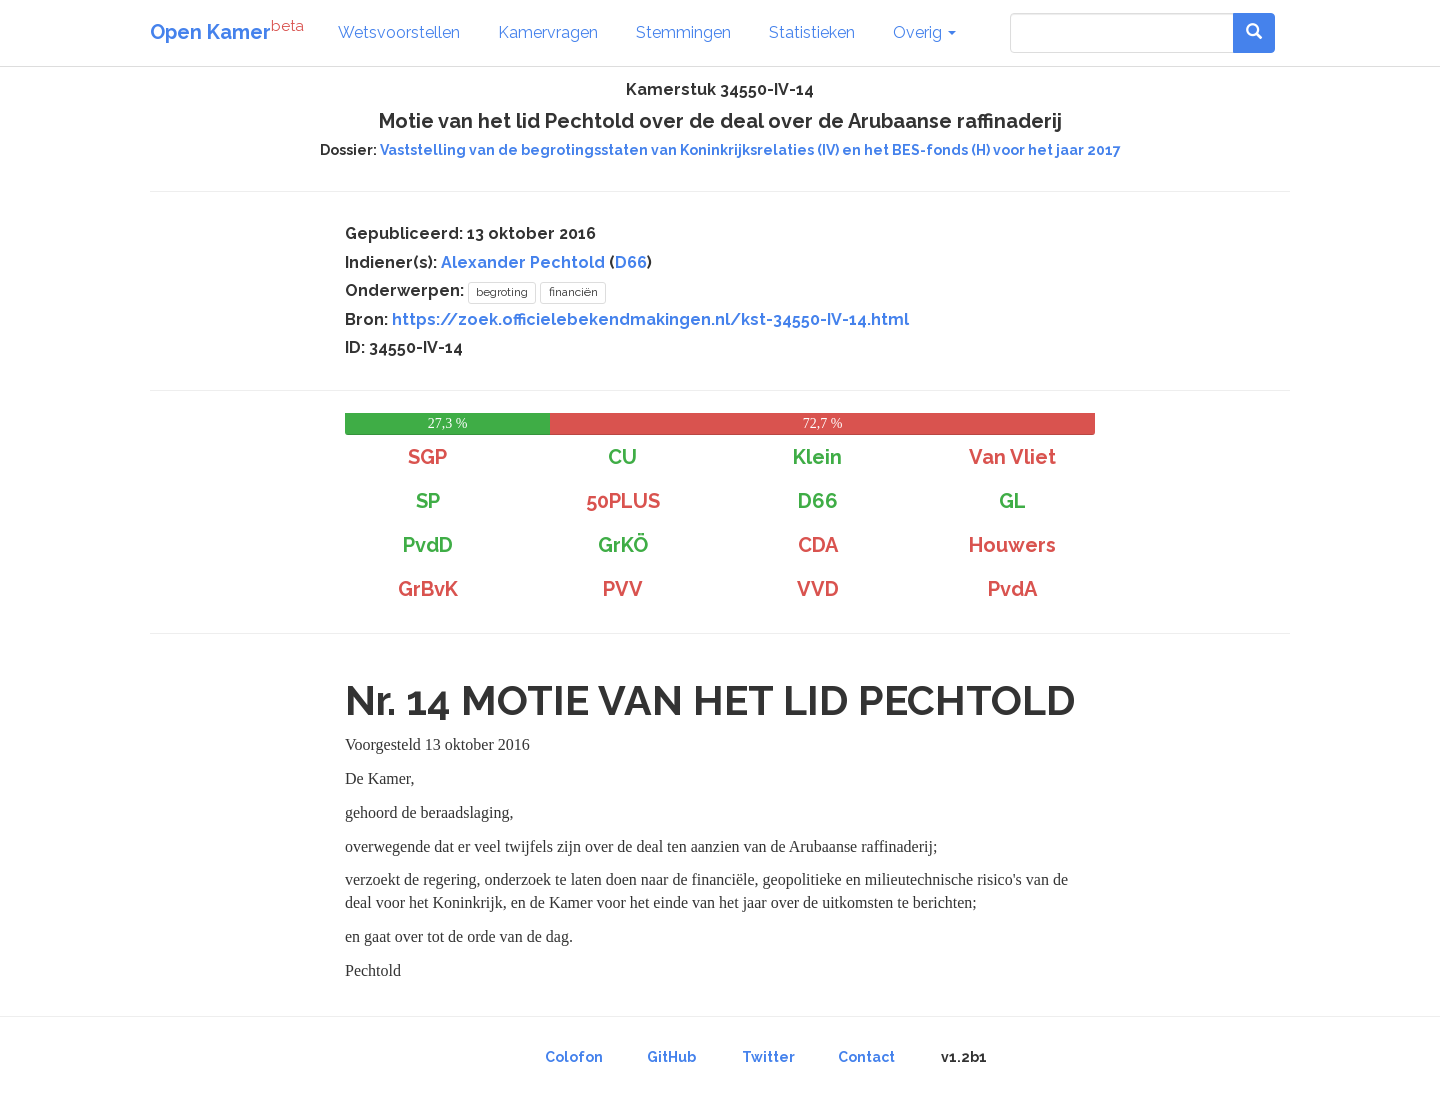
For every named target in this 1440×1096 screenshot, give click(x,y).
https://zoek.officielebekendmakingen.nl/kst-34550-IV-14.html (650, 319)
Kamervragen (548, 32)
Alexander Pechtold (523, 262)
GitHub (671, 1057)
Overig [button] (924, 32)
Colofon (574, 1057)
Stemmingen (683, 32)
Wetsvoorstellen (399, 32)
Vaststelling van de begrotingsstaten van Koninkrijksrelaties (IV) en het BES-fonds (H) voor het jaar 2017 (750, 150)
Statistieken (812, 32)
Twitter (768, 1057)
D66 (631, 262)
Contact (866, 1057)
